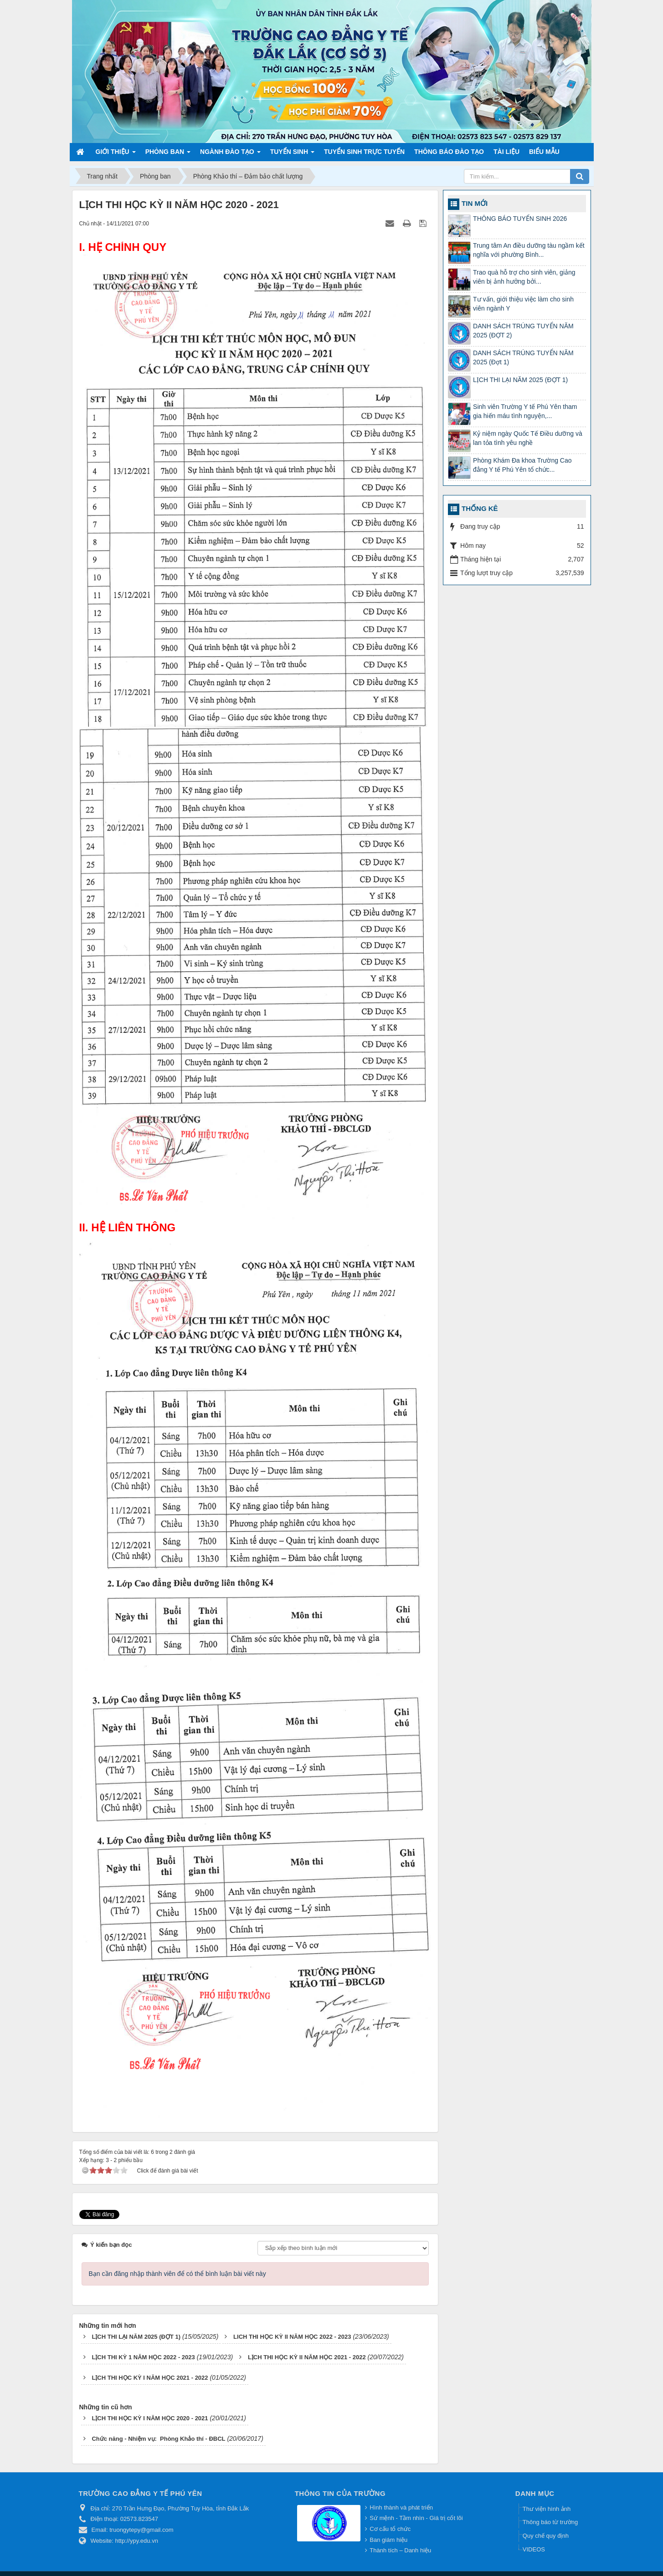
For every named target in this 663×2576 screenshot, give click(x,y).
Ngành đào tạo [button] (230, 154)
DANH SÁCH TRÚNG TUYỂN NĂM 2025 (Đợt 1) (523, 357)
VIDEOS (534, 2549)
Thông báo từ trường (550, 2522)
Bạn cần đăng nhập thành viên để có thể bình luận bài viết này (177, 2273)
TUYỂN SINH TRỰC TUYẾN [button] (364, 151)
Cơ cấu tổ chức (390, 2528)
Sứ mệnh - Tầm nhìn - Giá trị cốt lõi (416, 2518)
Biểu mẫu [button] (544, 151)
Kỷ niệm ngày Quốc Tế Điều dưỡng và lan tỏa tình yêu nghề (527, 438)
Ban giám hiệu (388, 2539)
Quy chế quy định (546, 2535)
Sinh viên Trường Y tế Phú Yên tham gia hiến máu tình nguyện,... (525, 411)
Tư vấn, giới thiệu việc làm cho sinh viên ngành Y (523, 304)
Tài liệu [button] (506, 151)
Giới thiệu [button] (116, 154)
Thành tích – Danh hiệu (400, 2550)
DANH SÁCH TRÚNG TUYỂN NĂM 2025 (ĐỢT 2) (523, 330)
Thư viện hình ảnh (546, 2508)
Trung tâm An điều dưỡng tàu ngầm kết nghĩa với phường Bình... (529, 250)
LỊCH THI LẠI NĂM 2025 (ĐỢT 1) (520, 379)
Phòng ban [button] (167, 154)
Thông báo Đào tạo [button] (449, 151)
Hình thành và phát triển (401, 2507)
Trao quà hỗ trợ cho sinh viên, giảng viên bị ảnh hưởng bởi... (524, 277)
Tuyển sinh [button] (292, 154)
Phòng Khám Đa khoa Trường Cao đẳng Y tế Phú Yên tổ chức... (522, 465)
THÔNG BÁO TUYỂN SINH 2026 (520, 218)
